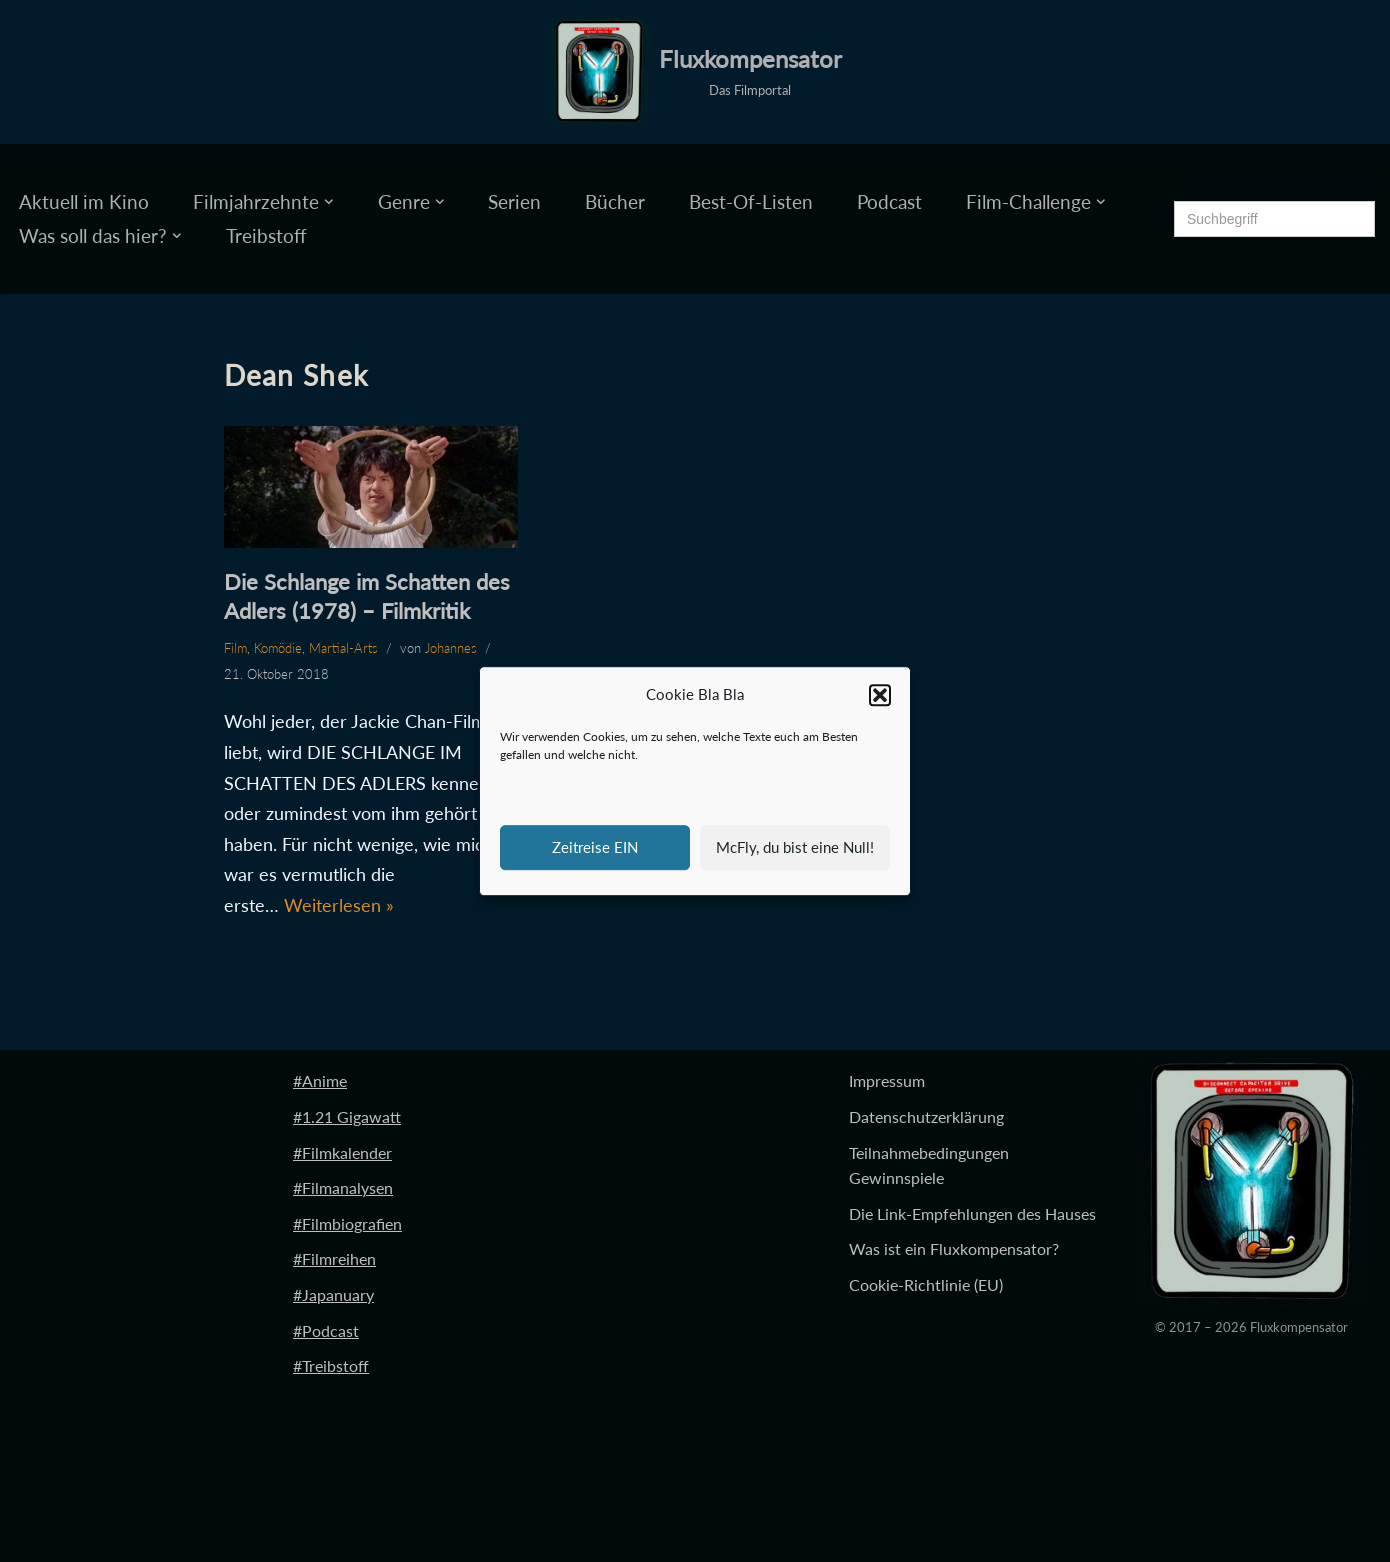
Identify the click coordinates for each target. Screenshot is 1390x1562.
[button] (880, 695)
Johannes (451, 648)
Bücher (615, 201)
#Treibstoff (331, 1365)
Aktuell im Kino (84, 201)
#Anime (320, 1080)
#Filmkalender (342, 1152)
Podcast (889, 201)
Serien (514, 201)
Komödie (278, 648)
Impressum (887, 1080)
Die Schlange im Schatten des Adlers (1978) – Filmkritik (367, 596)
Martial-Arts (343, 648)
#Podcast (326, 1330)
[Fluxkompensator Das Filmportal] (695, 72)
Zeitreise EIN (595, 847)
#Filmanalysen (343, 1187)
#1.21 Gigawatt (347, 1116)
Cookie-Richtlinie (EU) (926, 1284)
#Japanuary (333, 1294)
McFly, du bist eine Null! (795, 847)
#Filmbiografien (347, 1223)
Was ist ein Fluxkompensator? (954, 1248)
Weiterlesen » (339, 905)
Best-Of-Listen (751, 201)
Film (235, 648)
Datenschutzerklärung (926, 1116)
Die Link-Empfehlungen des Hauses (972, 1213)
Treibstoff (266, 235)
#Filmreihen (334, 1258)
